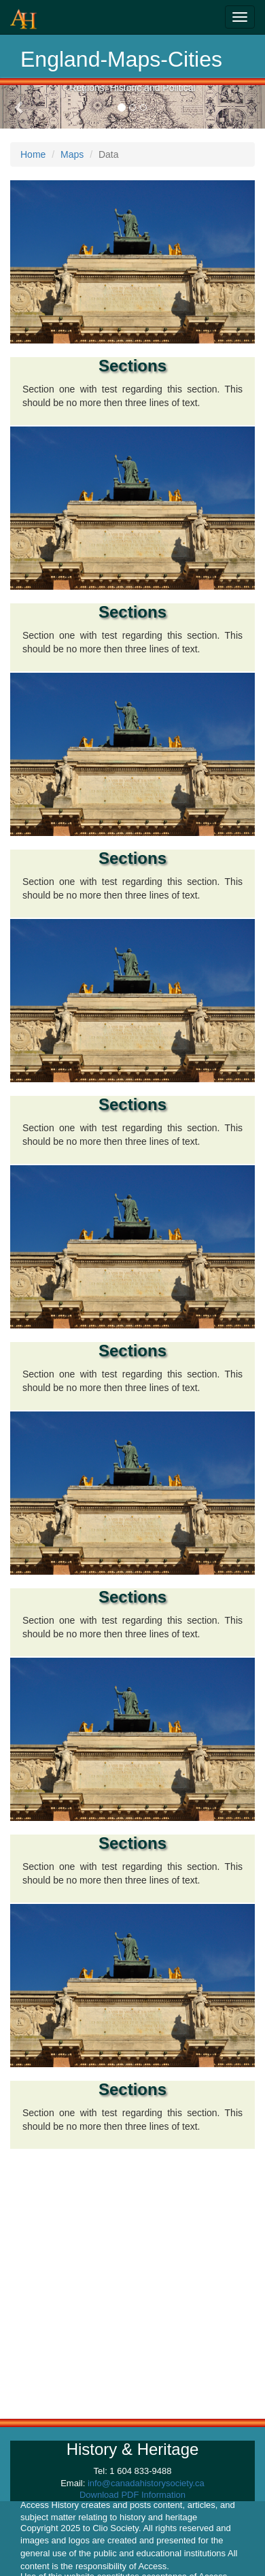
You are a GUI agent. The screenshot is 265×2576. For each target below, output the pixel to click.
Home (33, 154)
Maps (72, 154)
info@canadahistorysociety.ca (146, 2483)
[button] (20, 107)
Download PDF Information (133, 2495)
